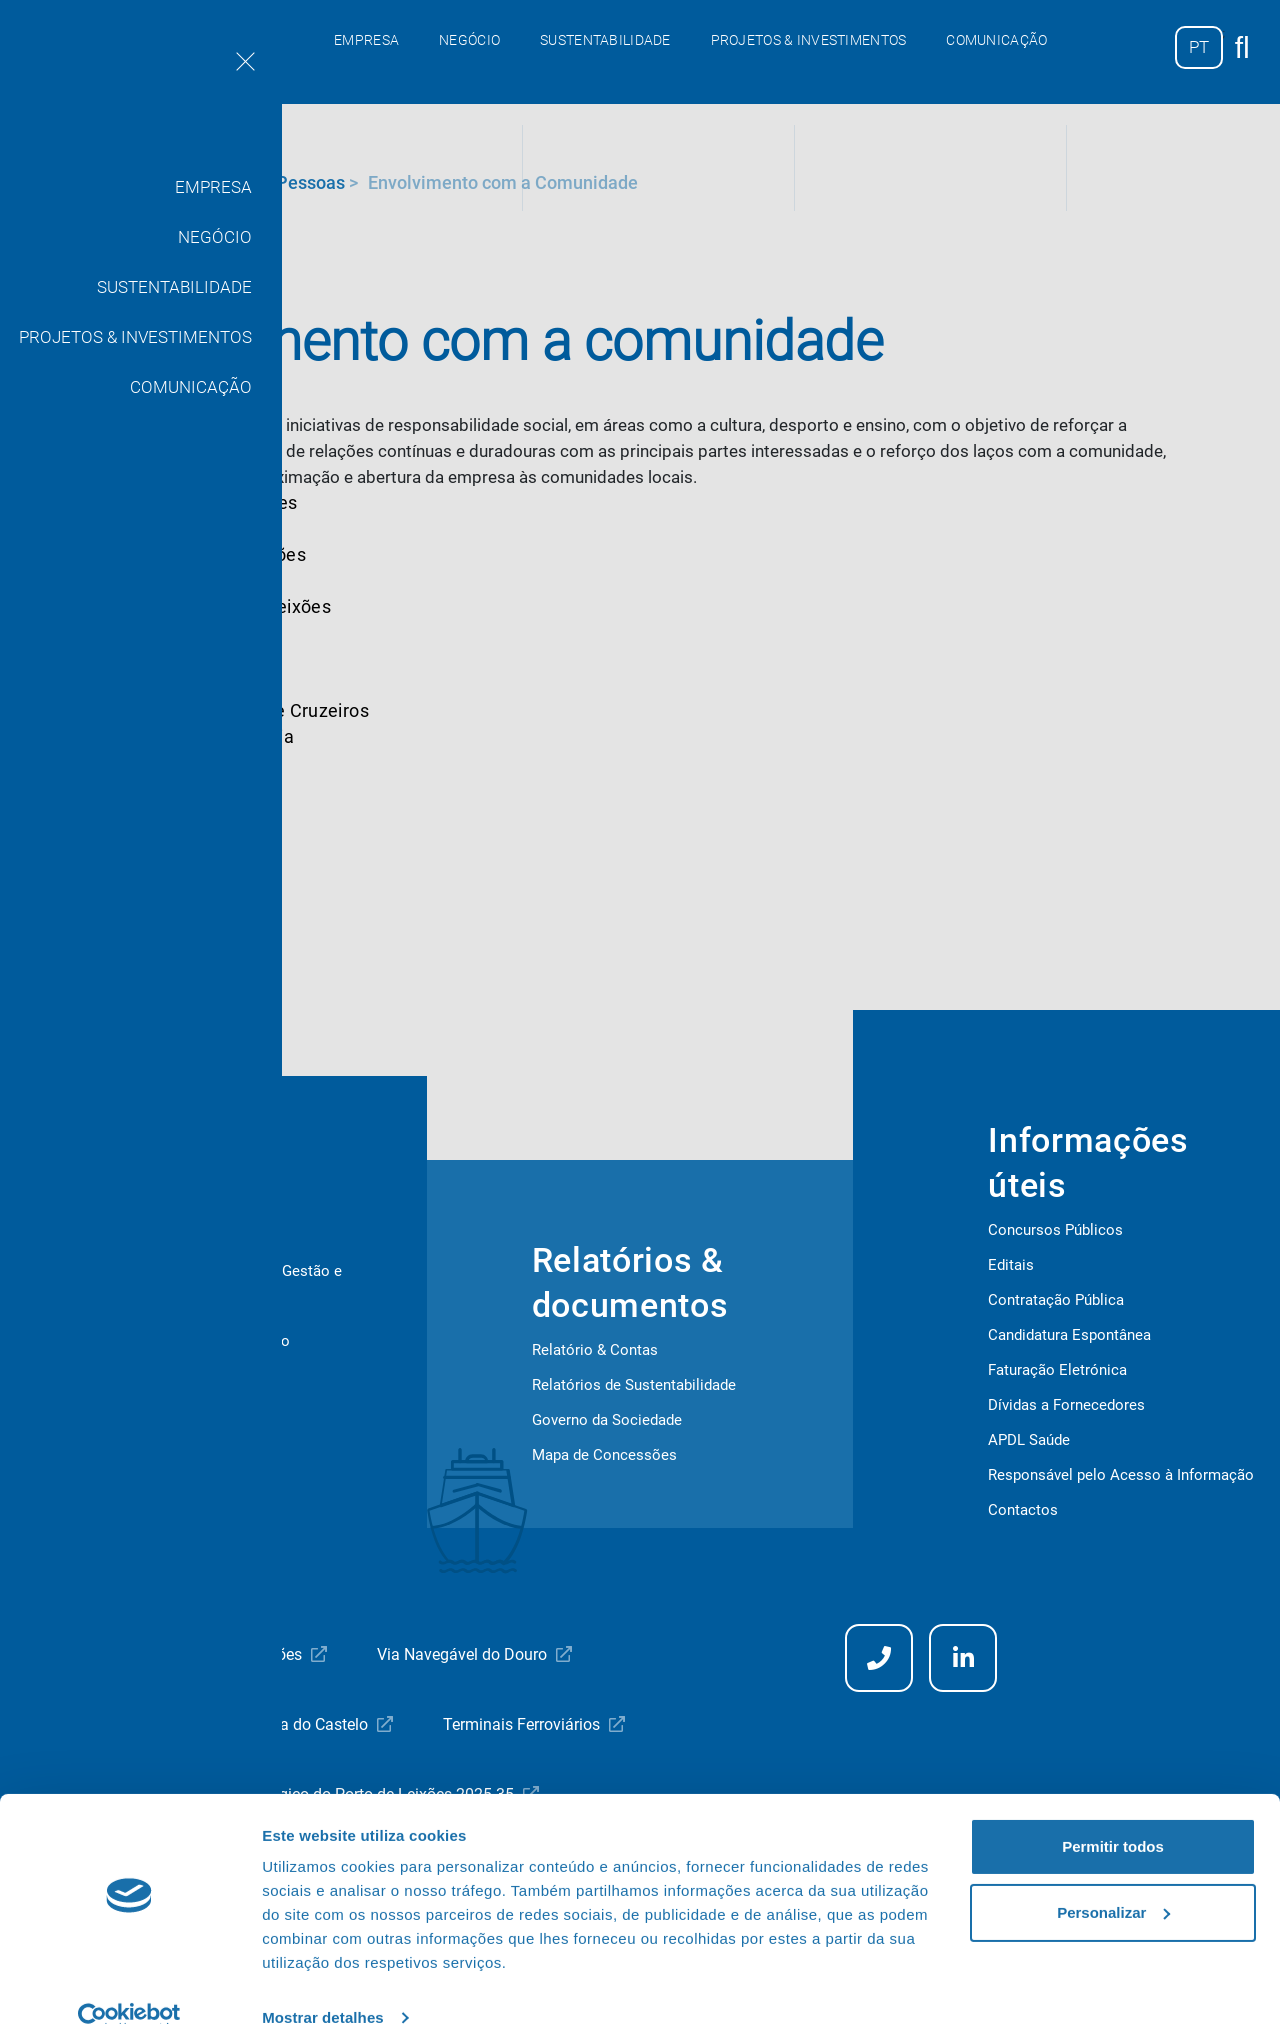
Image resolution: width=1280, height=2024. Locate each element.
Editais (1011, 1265)
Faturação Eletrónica (1057, 1370)
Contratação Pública (1056, 1300)
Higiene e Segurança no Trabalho (180, 1341)
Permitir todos (1113, 1813)
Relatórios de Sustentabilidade (634, 1385)
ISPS (85, 1446)
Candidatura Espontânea (1069, 1335)
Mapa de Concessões (604, 1455)
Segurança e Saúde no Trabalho (175, 1411)
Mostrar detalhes (323, 1984)
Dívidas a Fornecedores (1066, 1405)
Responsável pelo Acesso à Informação (1121, 1475)
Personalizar (1113, 1878)
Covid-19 (99, 1376)
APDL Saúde (1029, 1440)
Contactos (1023, 1510)
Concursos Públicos (1055, 1230)
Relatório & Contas (595, 1350)
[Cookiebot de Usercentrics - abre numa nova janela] (129, 1985)
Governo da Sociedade (607, 1420)
